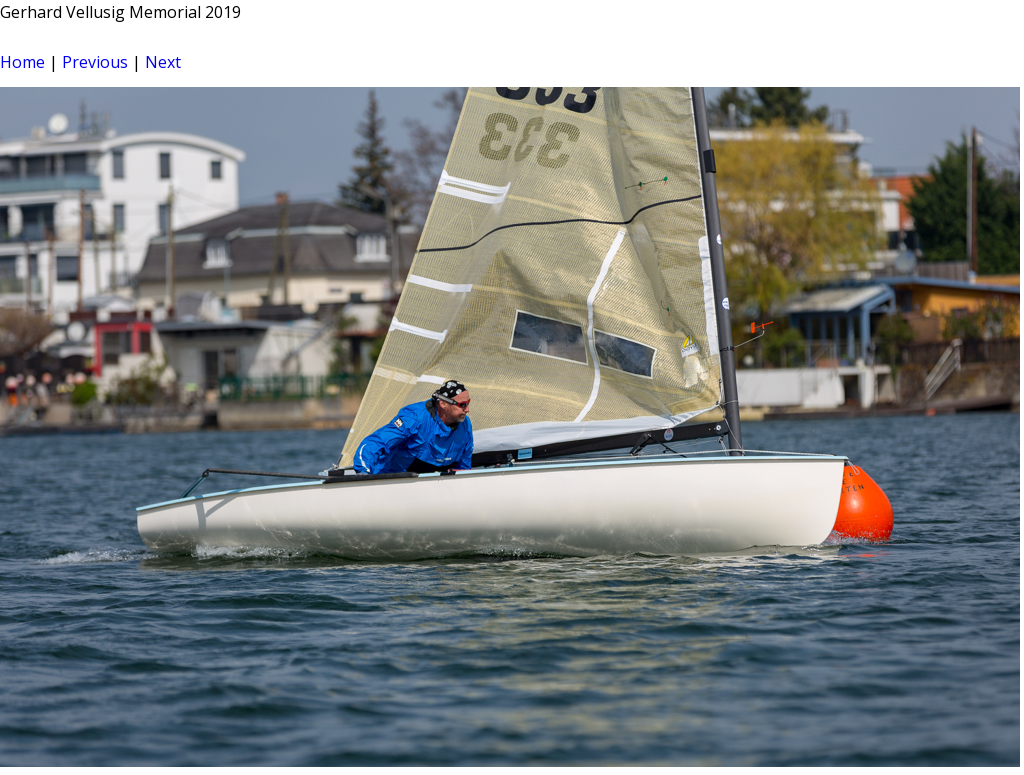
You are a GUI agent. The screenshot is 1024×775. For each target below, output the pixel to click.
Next (163, 62)
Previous (95, 62)
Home (22, 62)
